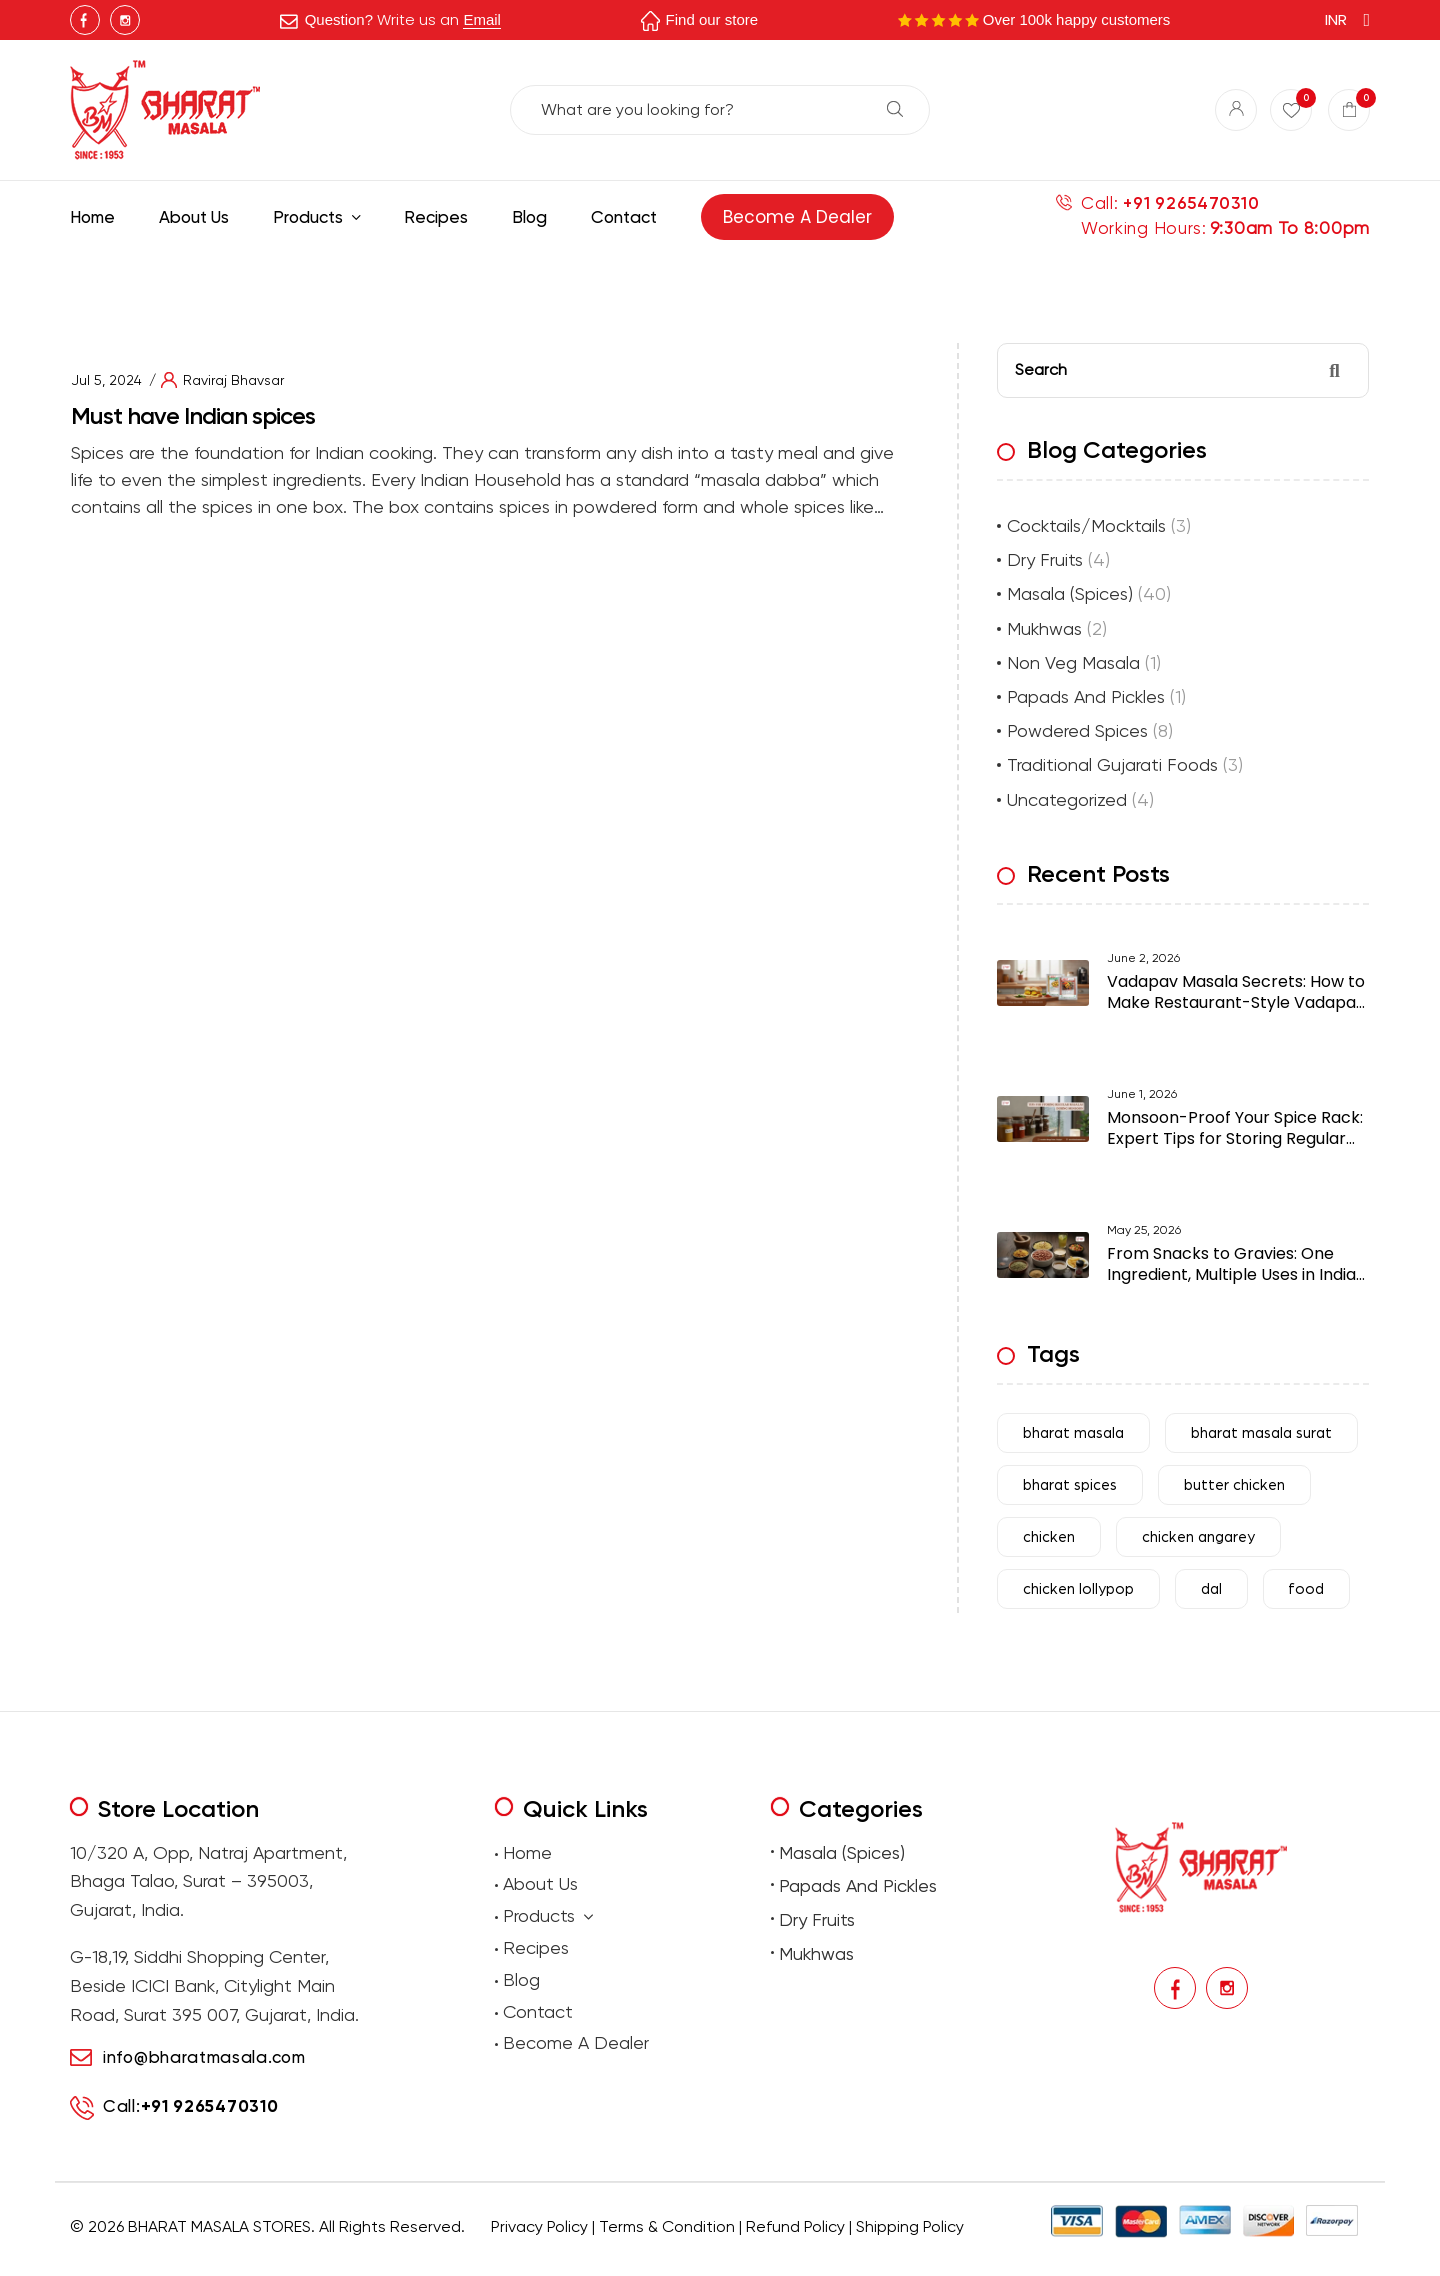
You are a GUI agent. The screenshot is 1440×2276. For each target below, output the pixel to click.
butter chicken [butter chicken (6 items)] (1234, 1485)
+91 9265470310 (1191, 203)
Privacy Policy (539, 2226)
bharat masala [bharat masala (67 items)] (1073, 1433)
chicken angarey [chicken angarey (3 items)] (1198, 1537)
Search (895, 109)
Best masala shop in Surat (265, 365)
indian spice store (507, 365)
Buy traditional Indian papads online (619, 2257)
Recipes (536, 1947)
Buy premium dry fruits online (785, 2257)
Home (527, 1852)
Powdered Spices (1077, 730)
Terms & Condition (667, 2226)
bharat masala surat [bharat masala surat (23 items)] (1261, 1433)
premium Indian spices (734, 365)
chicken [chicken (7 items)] (1049, 1537)
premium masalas (480, 2257)
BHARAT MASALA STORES (219, 2226)
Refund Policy (795, 2226)
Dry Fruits (1045, 559)
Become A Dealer (576, 2042)
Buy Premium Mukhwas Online (932, 2257)
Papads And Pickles (1086, 696)
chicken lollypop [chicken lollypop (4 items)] (1078, 1589)
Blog (521, 1979)
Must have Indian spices (193, 415)
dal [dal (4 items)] (1211, 1589)
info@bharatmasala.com (204, 2057)
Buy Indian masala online (396, 365)
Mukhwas (1044, 628)
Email (482, 19)
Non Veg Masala (1073, 662)
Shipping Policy (910, 2226)
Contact (538, 2011)
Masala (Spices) (1070, 593)
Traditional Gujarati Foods (1112, 764)
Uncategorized (1067, 799)
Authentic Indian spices (615, 365)
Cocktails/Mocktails (1086, 525)
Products (548, 1916)
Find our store (712, 19)
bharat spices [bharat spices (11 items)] (1070, 1485)
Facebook (85, 20)
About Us (540, 1883)
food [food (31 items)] (1306, 1589)
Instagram (125, 20)
